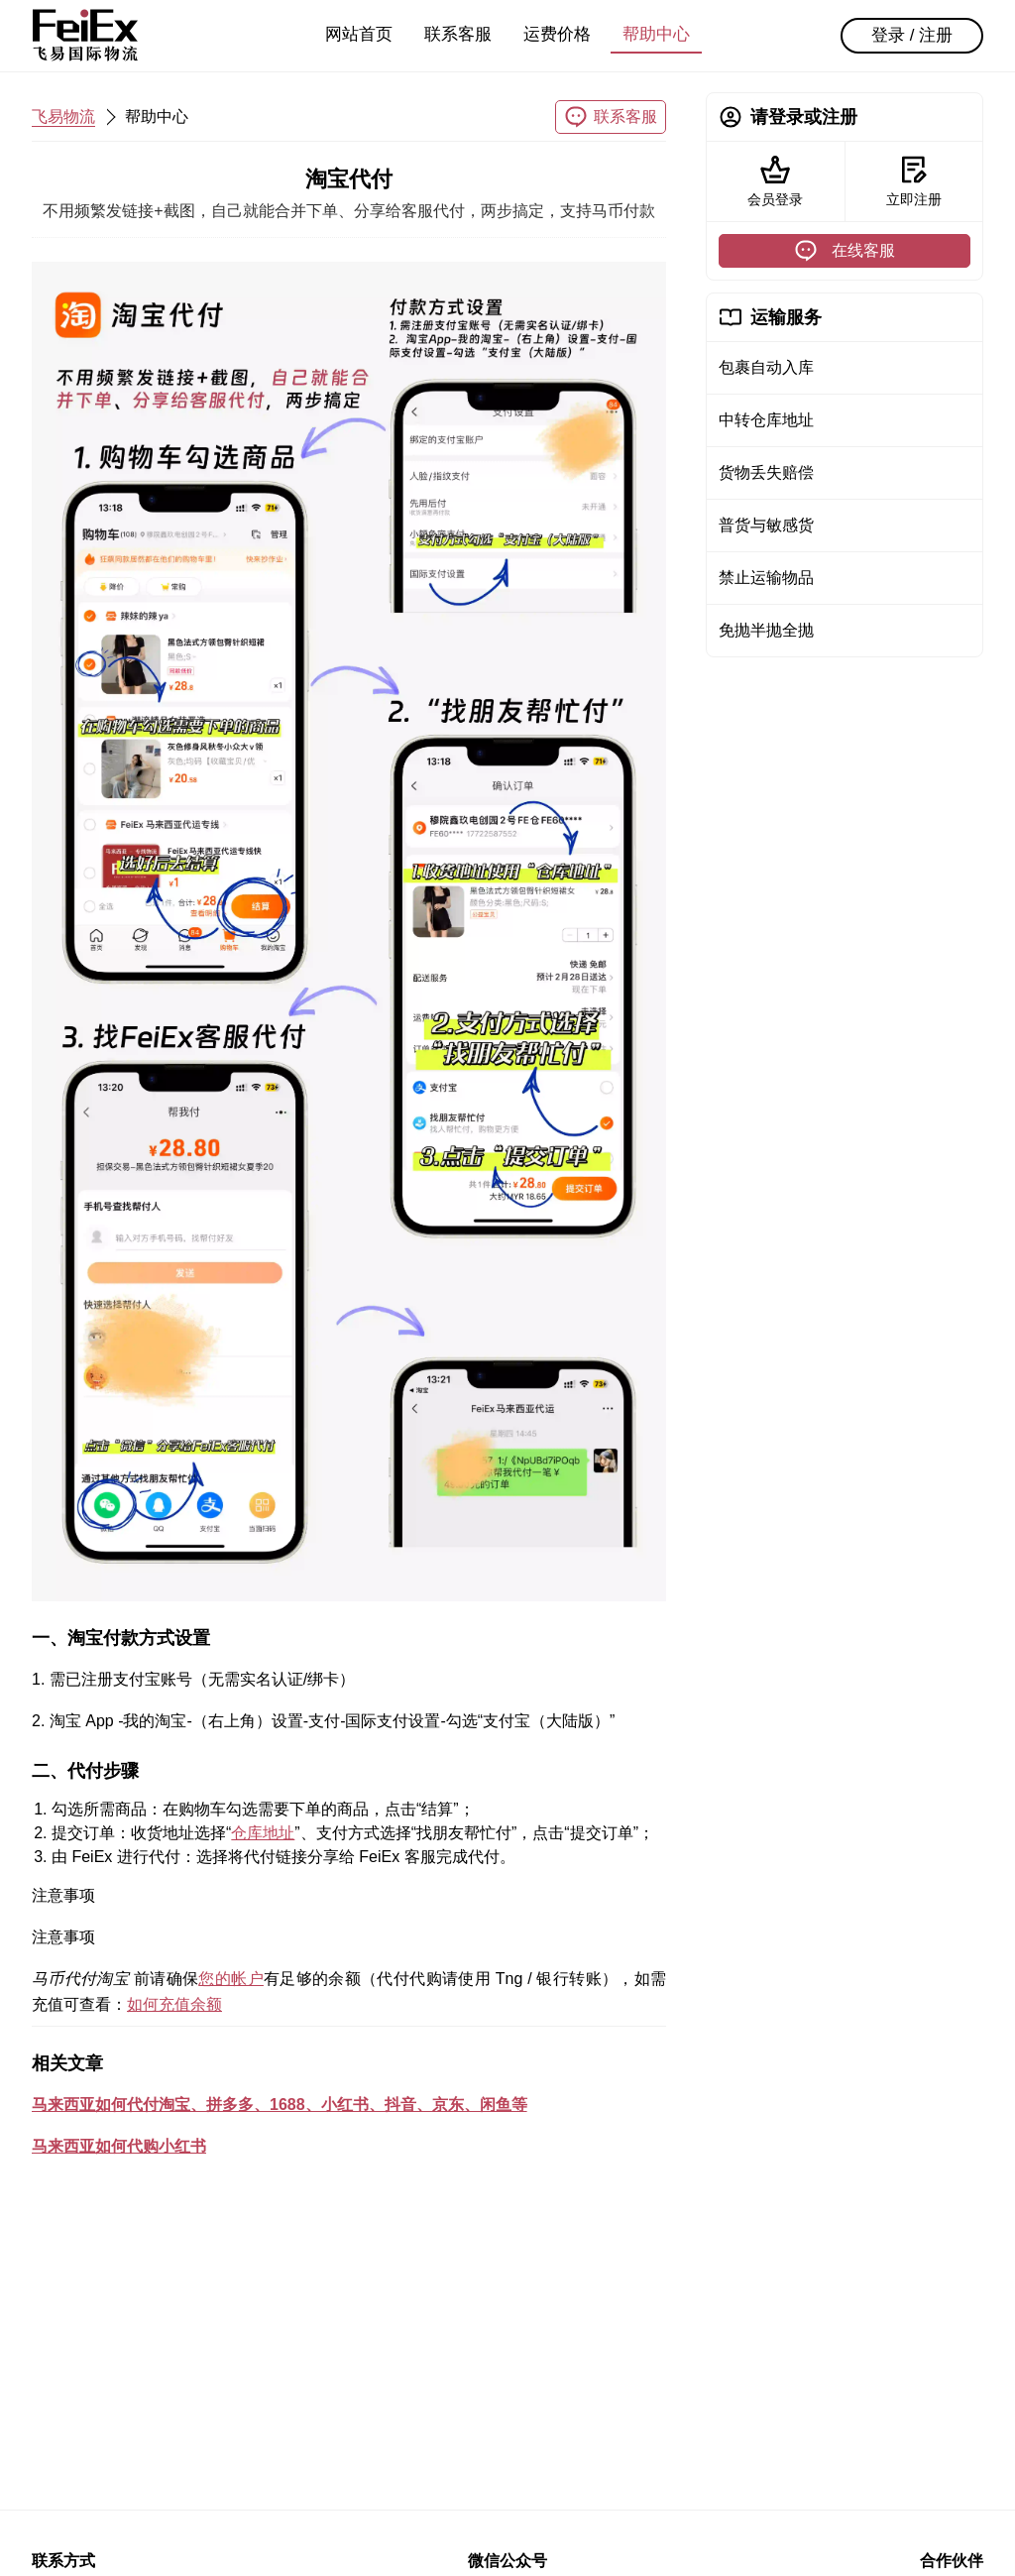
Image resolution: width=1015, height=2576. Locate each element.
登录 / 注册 (912, 35)
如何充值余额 (174, 2004)
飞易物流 (63, 116)
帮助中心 (656, 34)
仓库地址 (262, 1832)
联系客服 (458, 34)
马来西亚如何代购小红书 (119, 2146)
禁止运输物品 (766, 577)
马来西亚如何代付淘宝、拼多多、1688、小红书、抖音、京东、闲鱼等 (279, 2104)
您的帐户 (230, 1978)
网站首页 (359, 34)
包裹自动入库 (766, 367)
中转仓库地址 (766, 419)
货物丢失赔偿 (766, 472)
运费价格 (557, 34)
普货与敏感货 (766, 525)
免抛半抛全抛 (766, 630)
